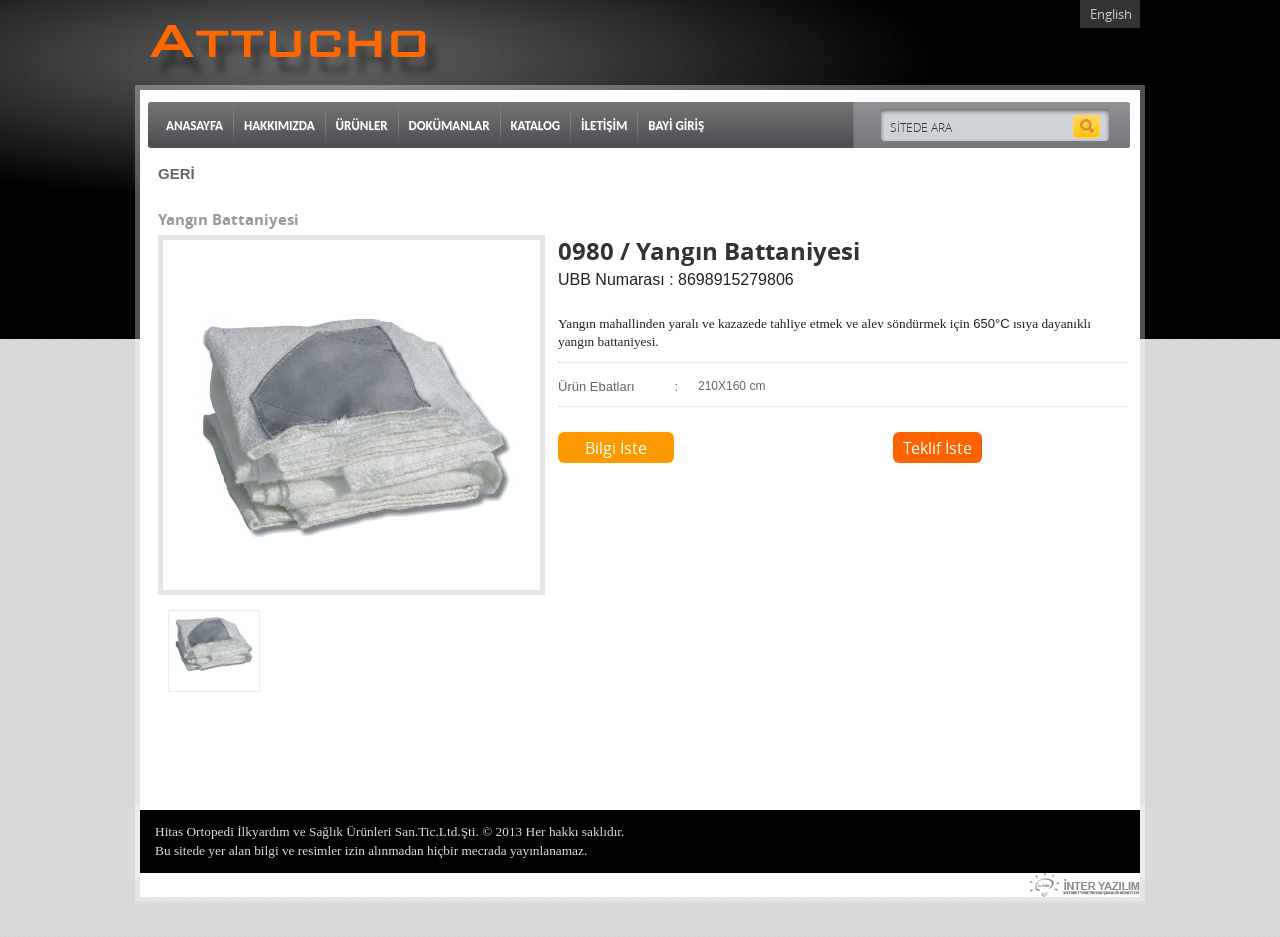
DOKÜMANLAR (449, 125)
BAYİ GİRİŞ (676, 125)
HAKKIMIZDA (279, 125)
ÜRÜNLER (362, 125)
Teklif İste (937, 448)
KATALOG (536, 125)
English (1111, 14)
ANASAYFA (194, 125)
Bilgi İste (616, 448)
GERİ (176, 173)
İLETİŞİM (604, 125)
